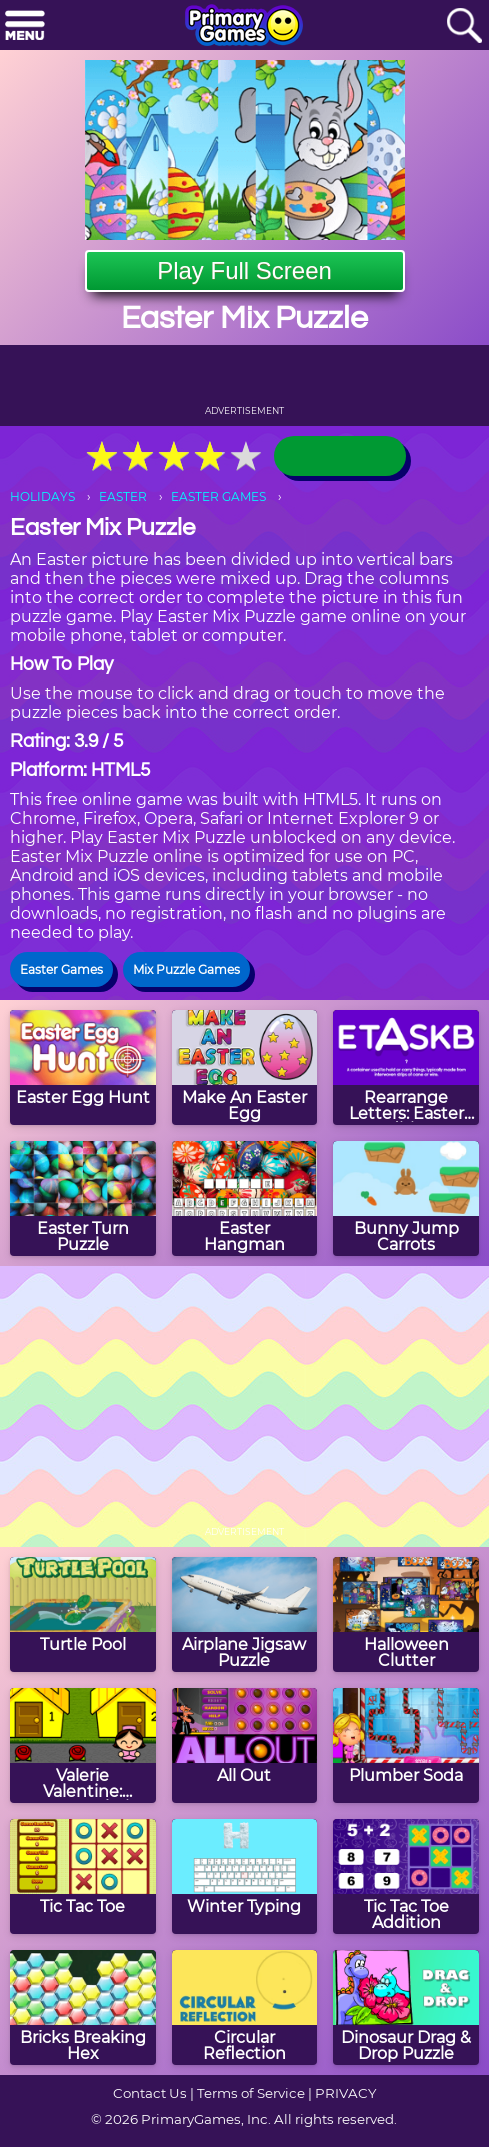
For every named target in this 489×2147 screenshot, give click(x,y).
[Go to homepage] (244, 27)
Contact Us (150, 2093)
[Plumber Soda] (406, 1745)
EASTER (123, 496)
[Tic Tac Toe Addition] (406, 1876)
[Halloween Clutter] (406, 1614)
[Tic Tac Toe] (83, 1876)
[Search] (464, 26)
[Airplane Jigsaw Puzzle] (245, 1614)
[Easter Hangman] (245, 1198)
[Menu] (25, 26)
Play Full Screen (244, 270)
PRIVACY (345, 2093)
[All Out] (245, 1745)
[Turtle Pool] (83, 1614)
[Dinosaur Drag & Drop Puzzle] (406, 2007)
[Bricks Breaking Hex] (83, 2007)
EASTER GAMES (218, 496)
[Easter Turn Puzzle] (83, 1198)
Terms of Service (251, 2093)
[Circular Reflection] (245, 2007)
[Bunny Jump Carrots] (406, 1198)
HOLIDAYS (42, 496)
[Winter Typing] (245, 1876)
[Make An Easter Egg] (245, 1067)
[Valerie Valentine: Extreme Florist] (83, 1745)
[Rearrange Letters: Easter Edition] (406, 1067)
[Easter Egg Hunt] (83, 1067)
